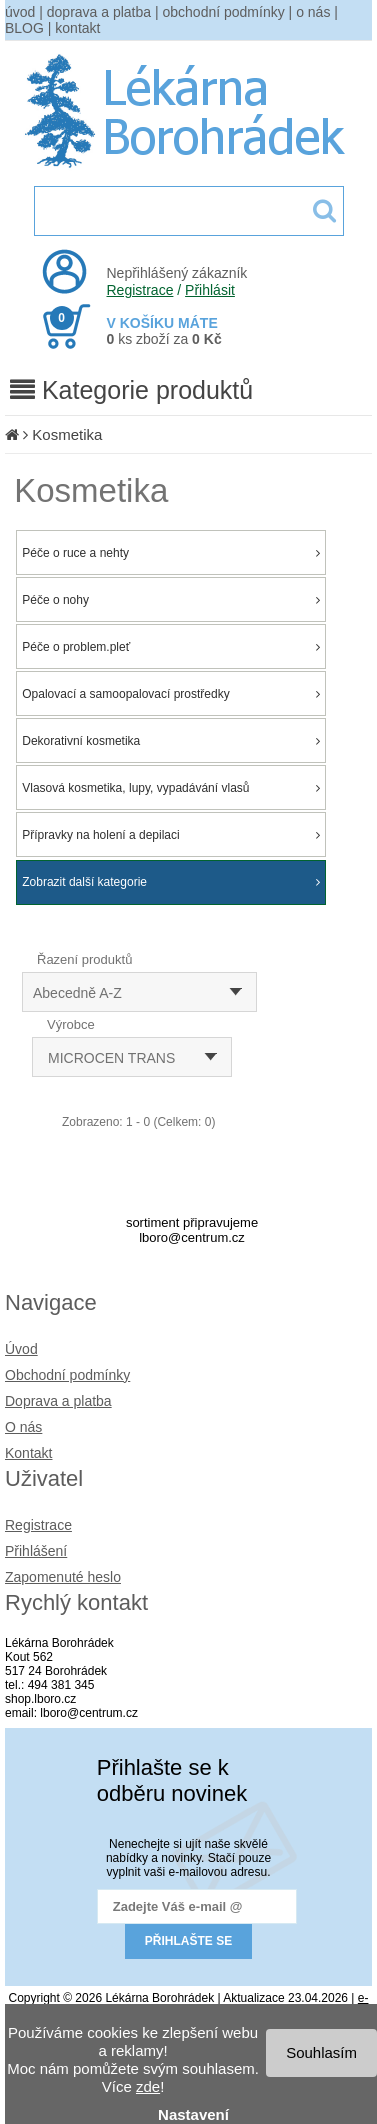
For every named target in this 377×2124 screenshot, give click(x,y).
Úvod (21, 1349)
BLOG (24, 28)
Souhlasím (321, 2052)
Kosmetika (67, 434)
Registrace (140, 290)
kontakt (77, 28)
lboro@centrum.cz (192, 1237)
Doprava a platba (58, 1401)
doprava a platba (99, 12)
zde (148, 2086)
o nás (313, 12)
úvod (20, 12)
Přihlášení (36, 1551)
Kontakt (28, 1453)
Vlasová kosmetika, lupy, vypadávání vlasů (171, 788)
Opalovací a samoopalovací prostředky (171, 694)
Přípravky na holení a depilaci (171, 835)
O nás (23, 1427)
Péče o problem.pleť (171, 647)
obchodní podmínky (224, 12)
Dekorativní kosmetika (171, 741)
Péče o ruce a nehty (171, 553)
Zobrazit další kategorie (171, 882)
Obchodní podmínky (67, 1375)
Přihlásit (210, 290)
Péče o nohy (171, 600)
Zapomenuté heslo (63, 1577)
